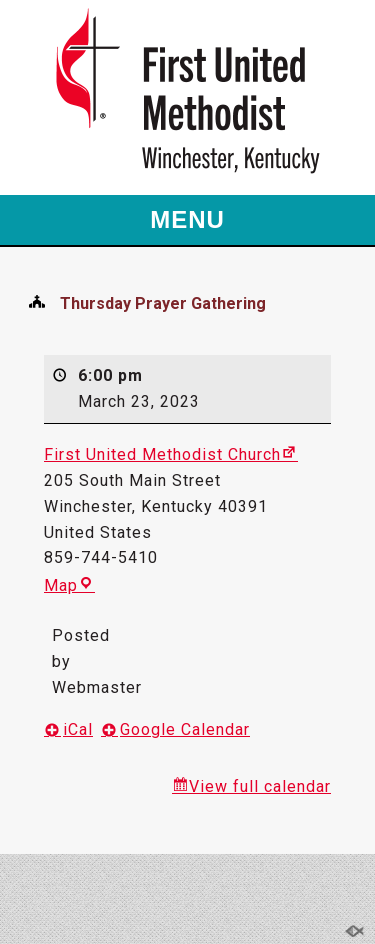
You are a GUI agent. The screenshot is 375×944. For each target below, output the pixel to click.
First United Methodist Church (162, 454)
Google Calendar (185, 729)
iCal (78, 729)
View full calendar (260, 786)
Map (61, 585)
